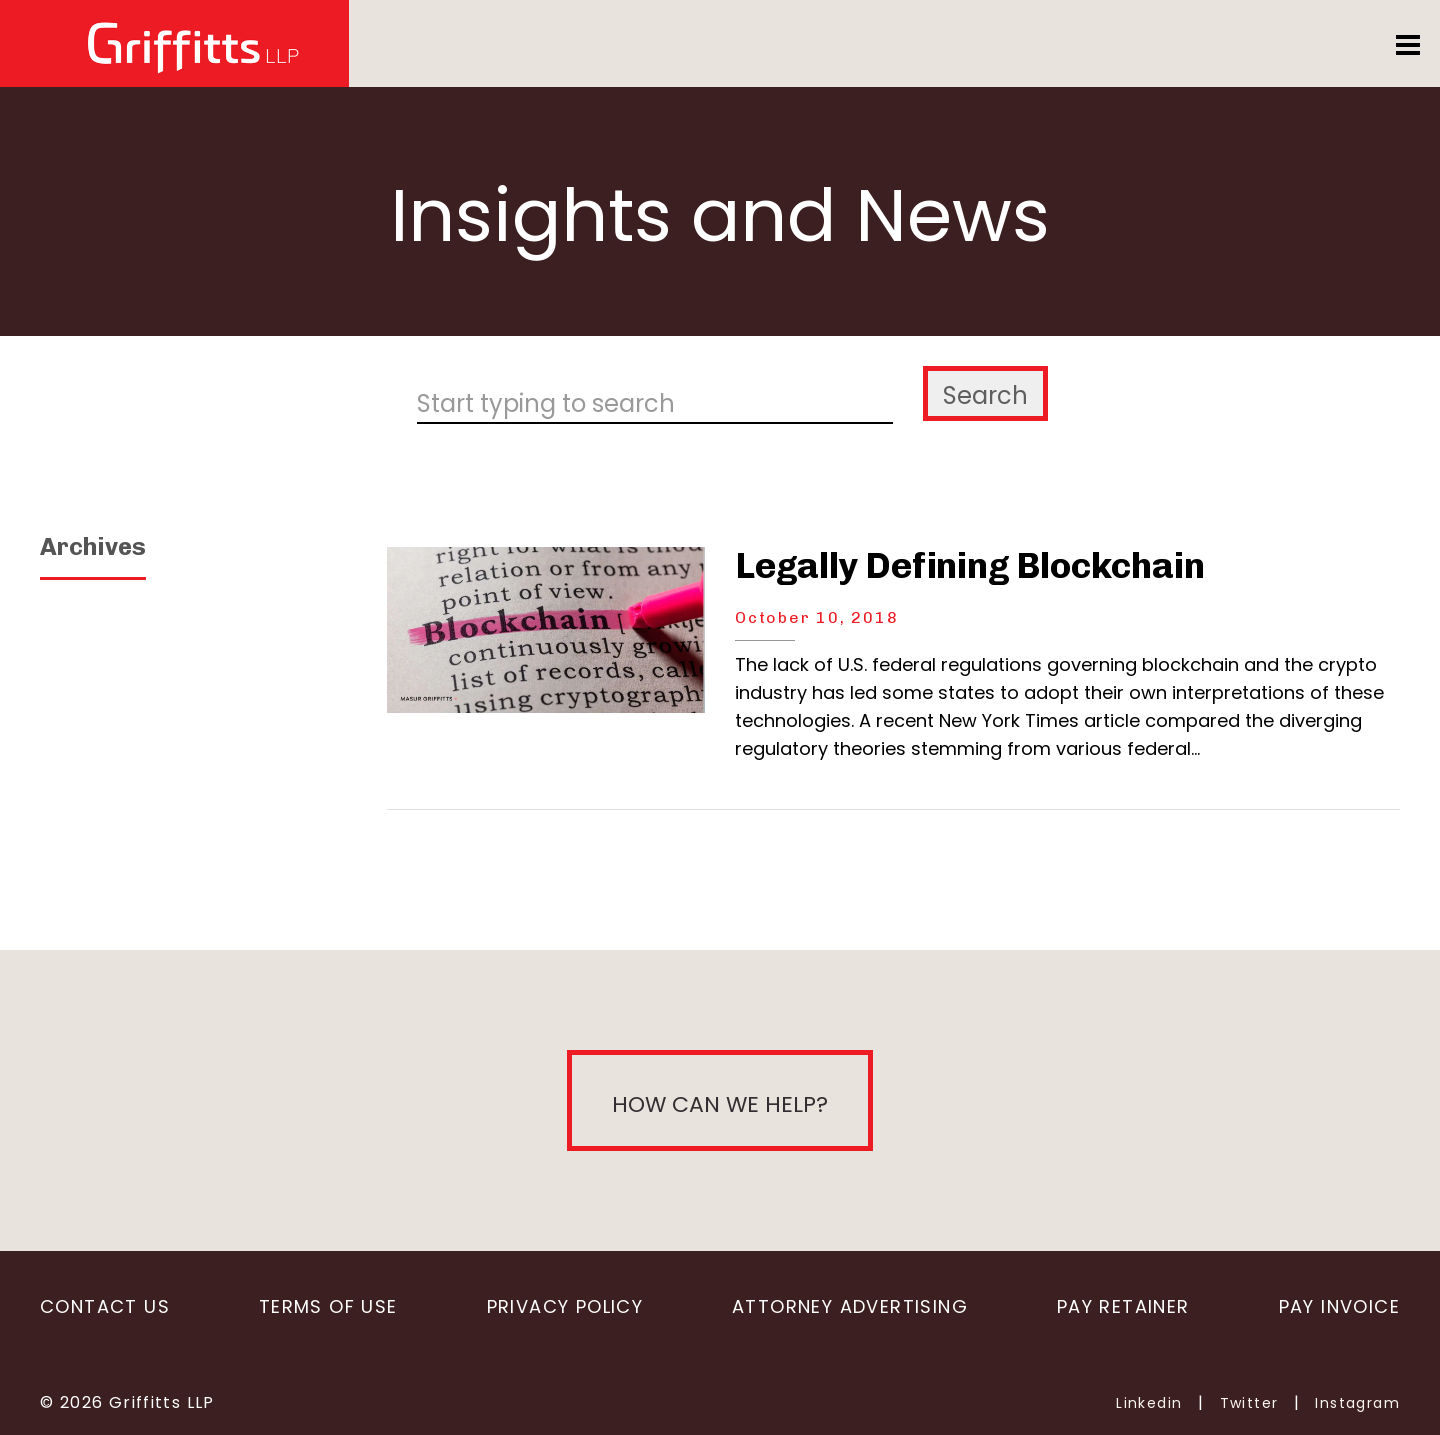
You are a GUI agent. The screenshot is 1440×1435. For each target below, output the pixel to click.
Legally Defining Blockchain (969, 565)
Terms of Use (328, 1306)
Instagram (1357, 1403)
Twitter (1249, 1403)
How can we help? (720, 1104)
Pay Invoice (1339, 1306)
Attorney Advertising (850, 1306)
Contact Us (105, 1306)
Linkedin (1149, 1403)
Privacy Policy (565, 1306)
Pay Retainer (1123, 1306)
